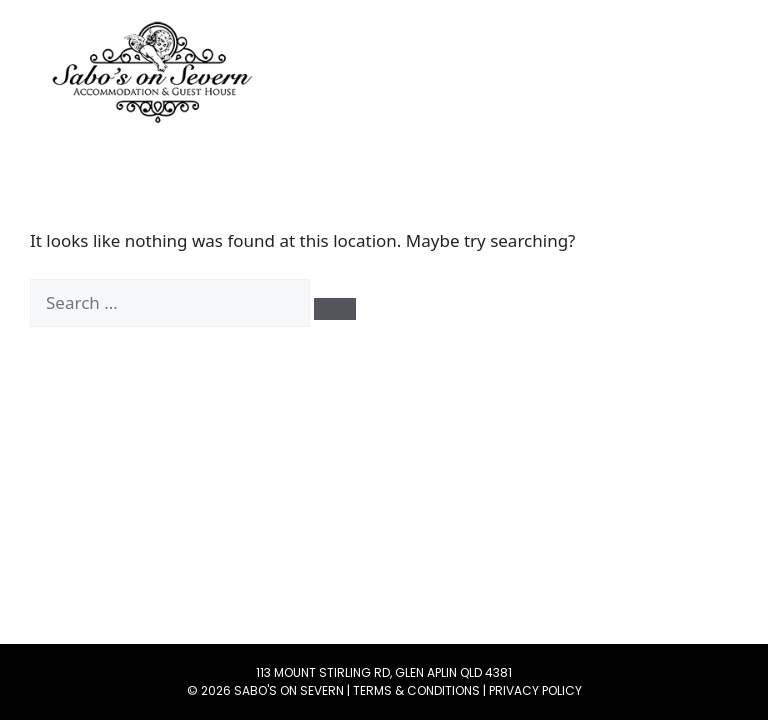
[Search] (335, 309)
